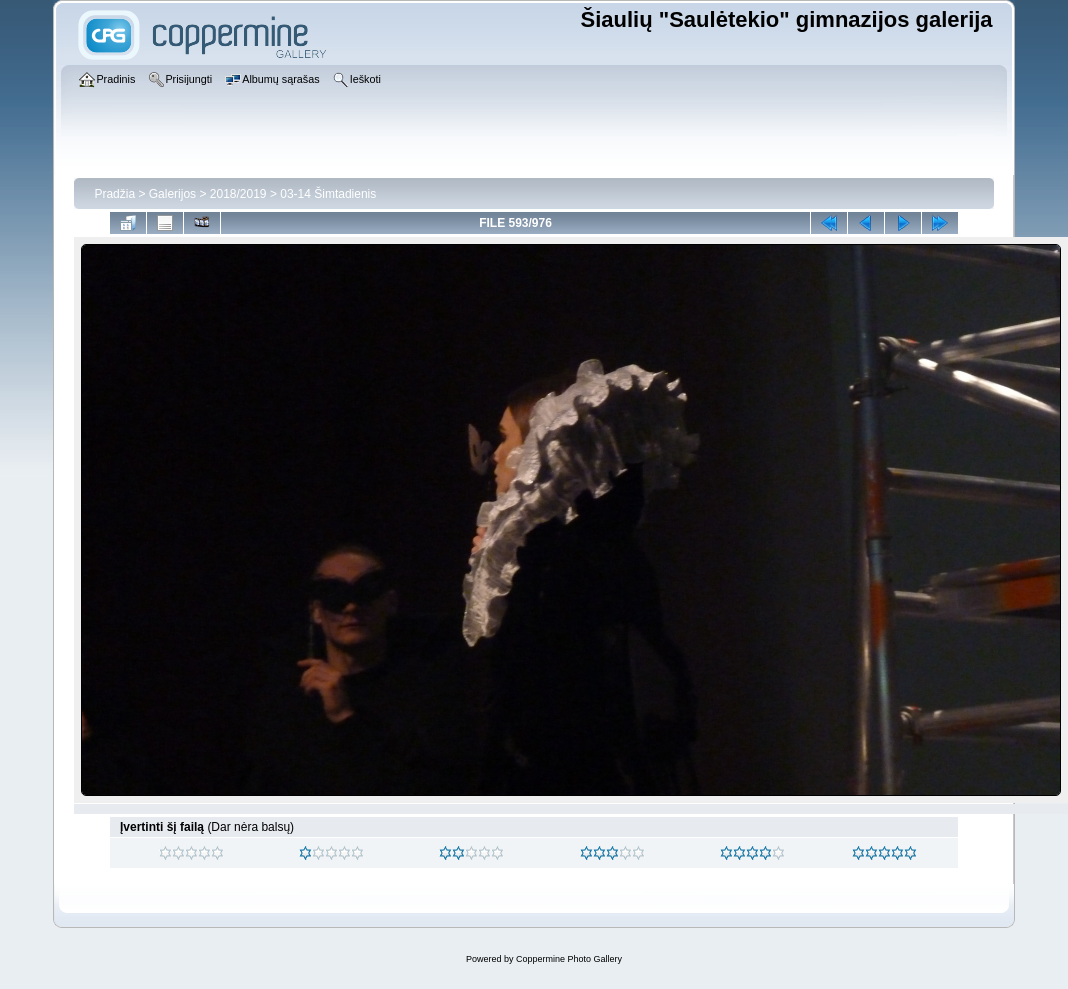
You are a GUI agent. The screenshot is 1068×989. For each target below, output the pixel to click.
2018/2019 (238, 194)
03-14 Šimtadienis (328, 194)
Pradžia (114, 194)
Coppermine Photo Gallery (569, 959)
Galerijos (172, 194)
